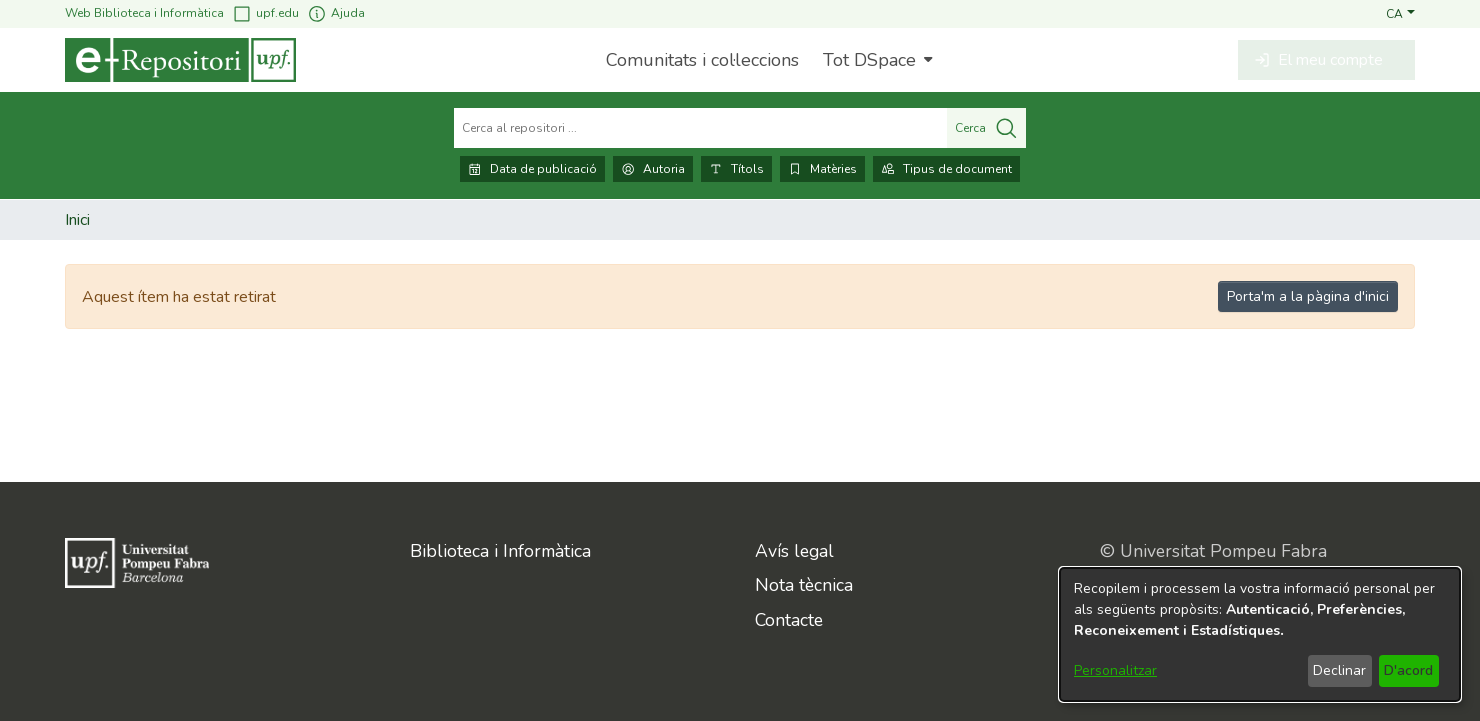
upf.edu (265, 13)
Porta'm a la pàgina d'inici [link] (1308, 296)
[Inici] (180, 60)
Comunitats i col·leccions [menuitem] (702, 60)
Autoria (653, 169)
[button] (1400, 13)
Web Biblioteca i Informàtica (144, 13)
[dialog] (1260, 634)
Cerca (986, 128)
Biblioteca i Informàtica (500, 551)
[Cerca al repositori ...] (700, 128)
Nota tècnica (804, 585)
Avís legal (794, 551)
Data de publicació (532, 169)
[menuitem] (875, 60)
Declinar (1339, 670)
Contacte (789, 620)
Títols (736, 169)
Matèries (822, 169)
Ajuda (336, 13)
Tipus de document (946, 169)
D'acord (1408, 670)
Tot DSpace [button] (869, 60)
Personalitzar (1115, 670)
